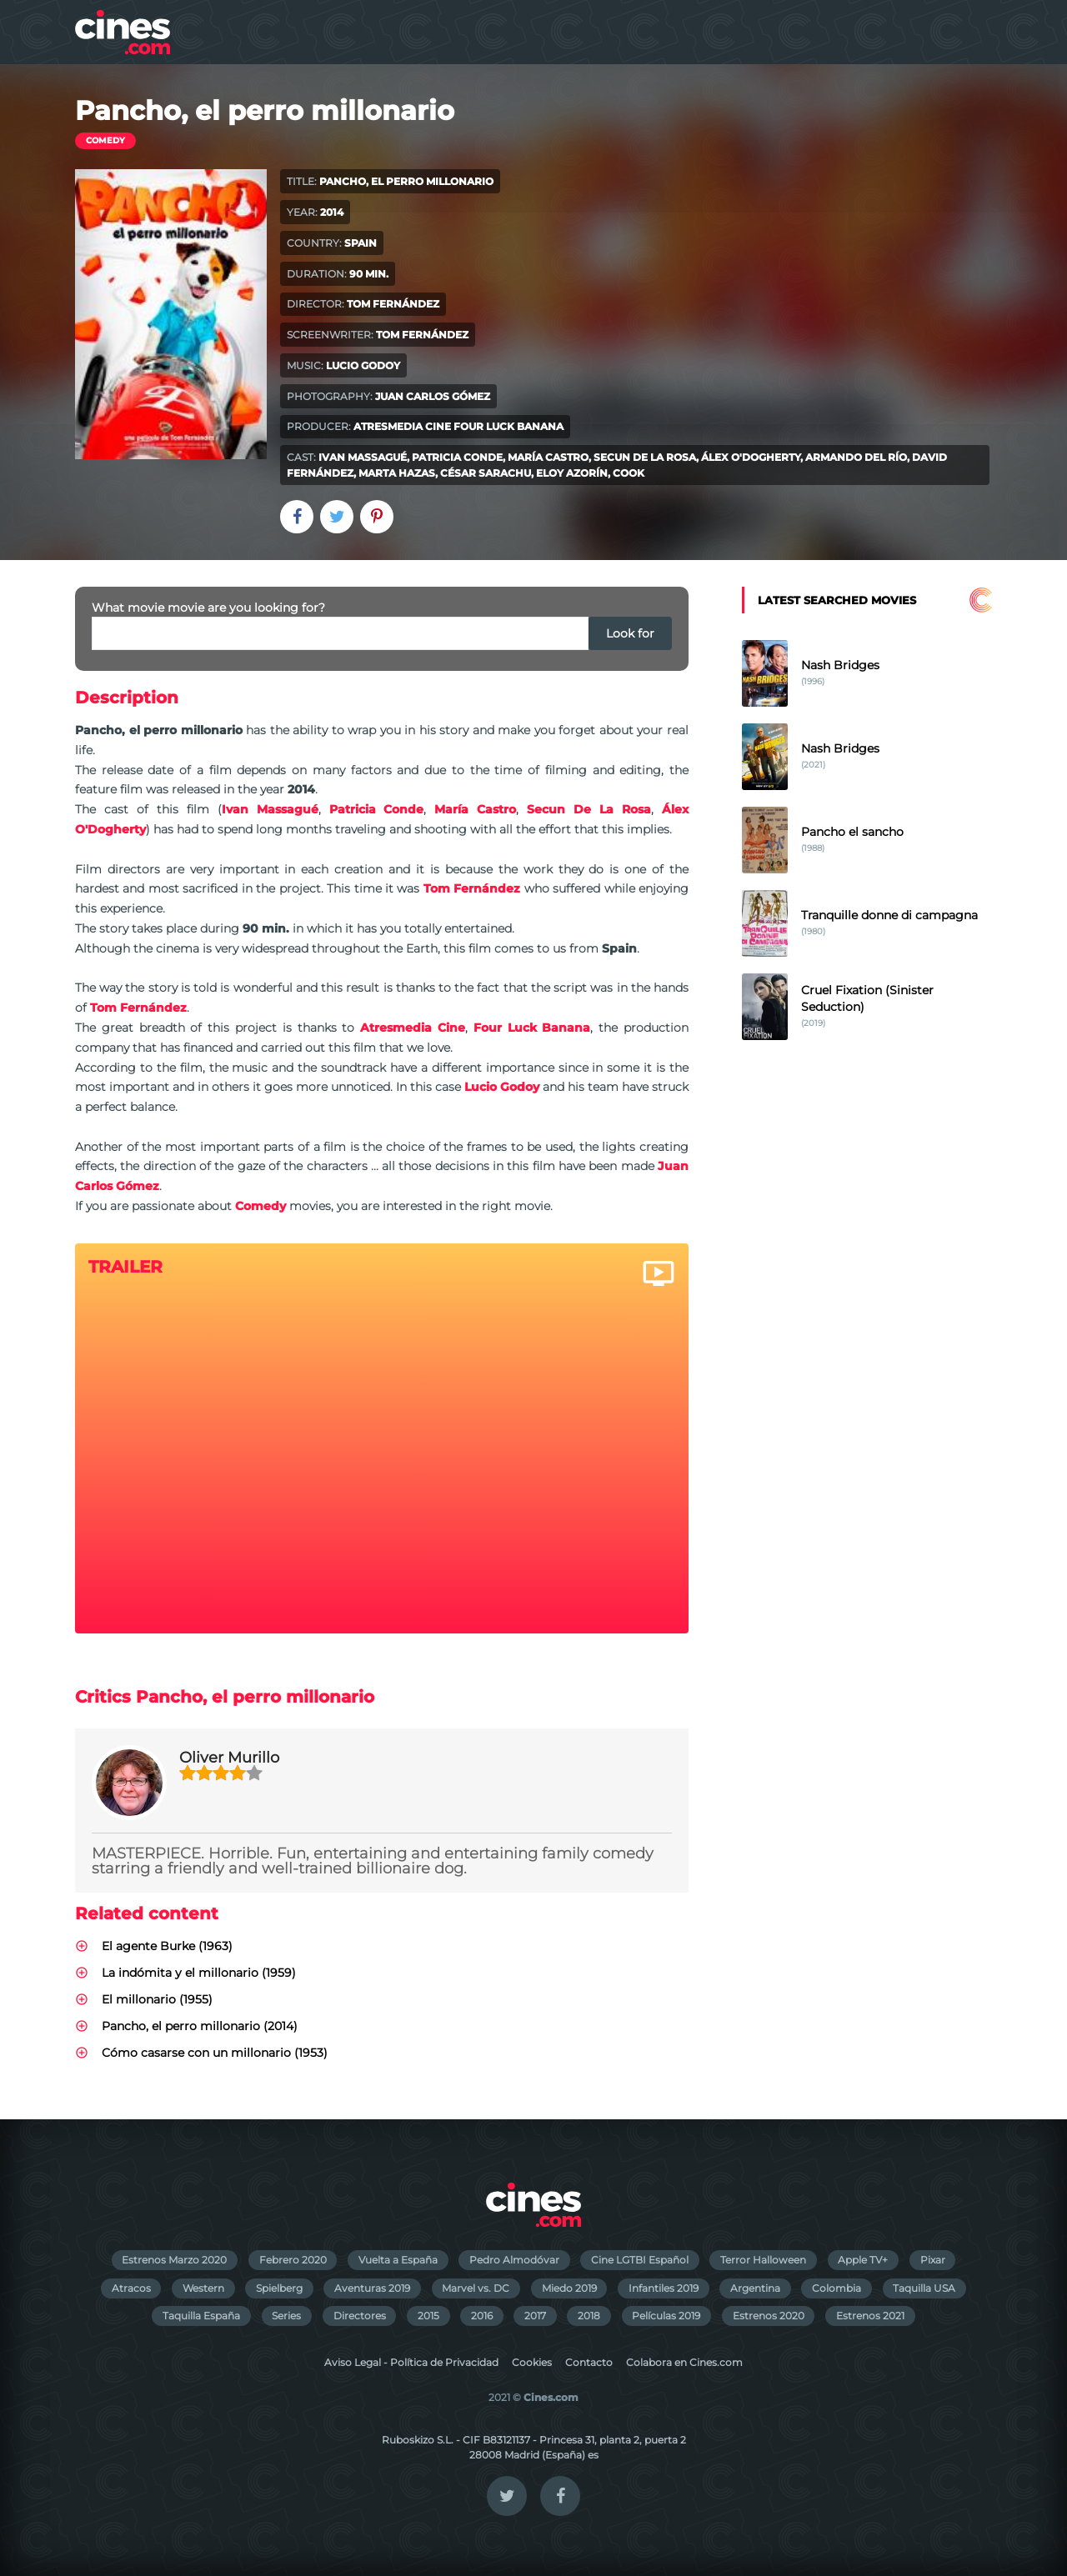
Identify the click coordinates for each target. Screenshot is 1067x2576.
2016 (482, 2315)
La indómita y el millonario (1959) (199, 1972)
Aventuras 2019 (372, 2288)
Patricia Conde (457, 457)
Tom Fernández (393, 304)
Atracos (131, 2288)
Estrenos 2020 (768, 2315)
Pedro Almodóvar (514, 2259)
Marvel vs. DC (475, 2288)
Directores (359, 2315)
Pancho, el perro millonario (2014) (200, 2025)
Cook (628, 473)
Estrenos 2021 (870, 2315)
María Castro (548, 457)
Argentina (755, 2288)
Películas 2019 (666, 2315)
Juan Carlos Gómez (432, 396)
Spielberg (279, 2288)
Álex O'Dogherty (750, 457)
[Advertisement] (867, 1343)
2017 (535, 2315)
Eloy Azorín (572, 473)
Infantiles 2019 (664, 2288)
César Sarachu (485, 473)
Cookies (532, 2362)
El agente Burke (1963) (167, 1945)
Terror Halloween (763, 2259)
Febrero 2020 (293, 2259)
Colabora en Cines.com (684, 2362)
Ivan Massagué (362, 457)
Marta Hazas (396, 473)
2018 (589, 2315)
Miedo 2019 (569, 2288)
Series (286, 2315)
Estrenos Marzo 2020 (174, 2259)
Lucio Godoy (363, 365)
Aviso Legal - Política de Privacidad (411, 2362)
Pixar (932, 2259)
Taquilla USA (924, 2288)
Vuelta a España (398, 2259)
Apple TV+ (863, 2259)
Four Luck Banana (508, 426)
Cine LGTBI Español (640, 2259)
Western (203, 2288)
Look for (630, 633)
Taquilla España (201, 2315)
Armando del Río (856, 457)
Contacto (589, 2362)
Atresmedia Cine (402, 426)
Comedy (105, 140)
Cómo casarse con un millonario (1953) (215, 2052)
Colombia (836, 2288)
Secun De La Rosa (645, 457)
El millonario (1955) (157, 1999)
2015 (428, 2315)
